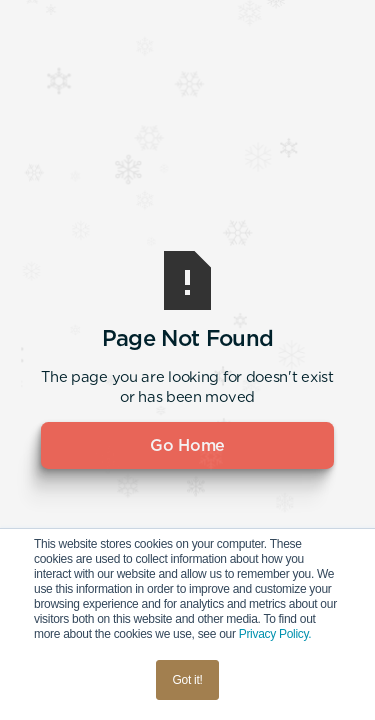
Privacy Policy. (275, 634)
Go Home (187, 445)
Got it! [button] (188, 680)
